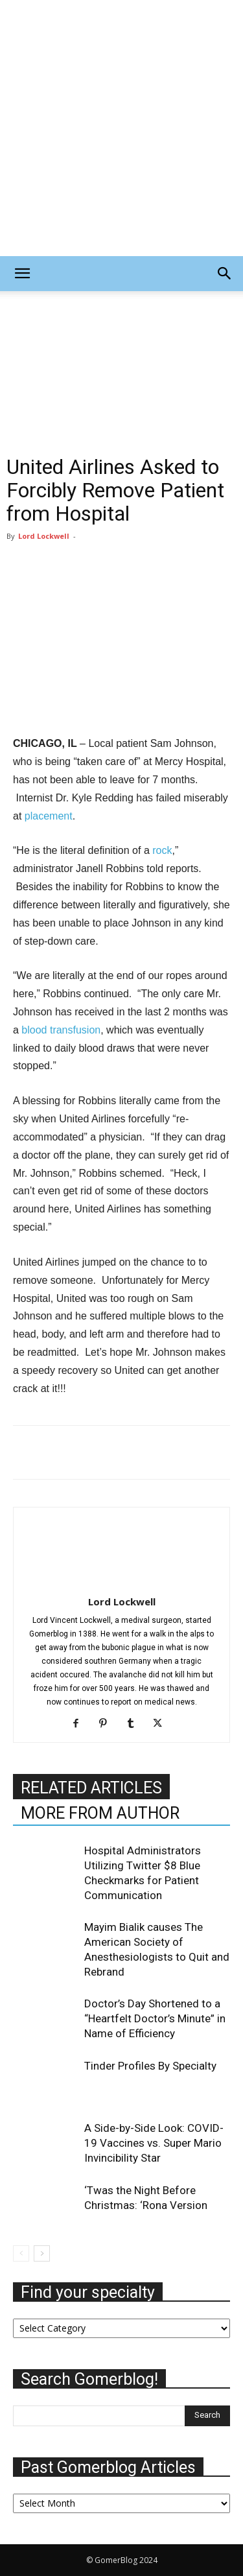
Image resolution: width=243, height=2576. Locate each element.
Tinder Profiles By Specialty (150, 2065)
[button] (22, 273)
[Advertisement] (121, 128)
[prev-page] (21, 2253)
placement (49, 815)
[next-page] (42, 2253)
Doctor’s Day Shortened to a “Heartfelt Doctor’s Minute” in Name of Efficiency (155, 2018)
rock (162, 850)
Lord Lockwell (43, 536)
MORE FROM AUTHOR (100, 1813)
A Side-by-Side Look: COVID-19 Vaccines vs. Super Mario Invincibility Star (154, 2142)
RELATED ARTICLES (91, 1787)
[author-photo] (122, 1583)
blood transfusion (60, 1029)
